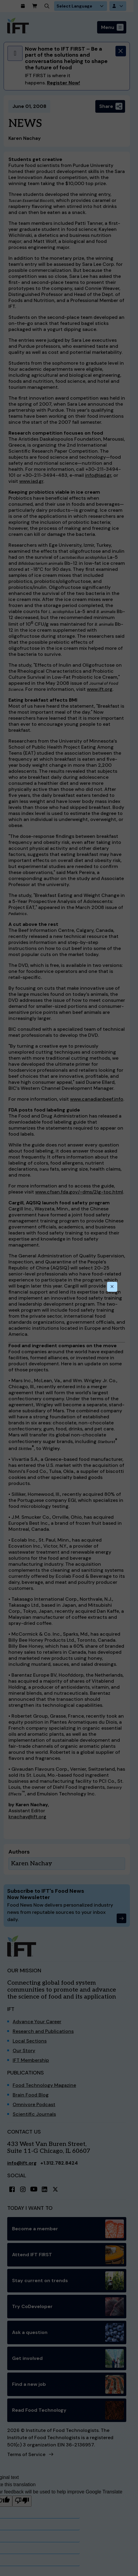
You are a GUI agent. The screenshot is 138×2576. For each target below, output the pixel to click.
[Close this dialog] (112, 1287)
